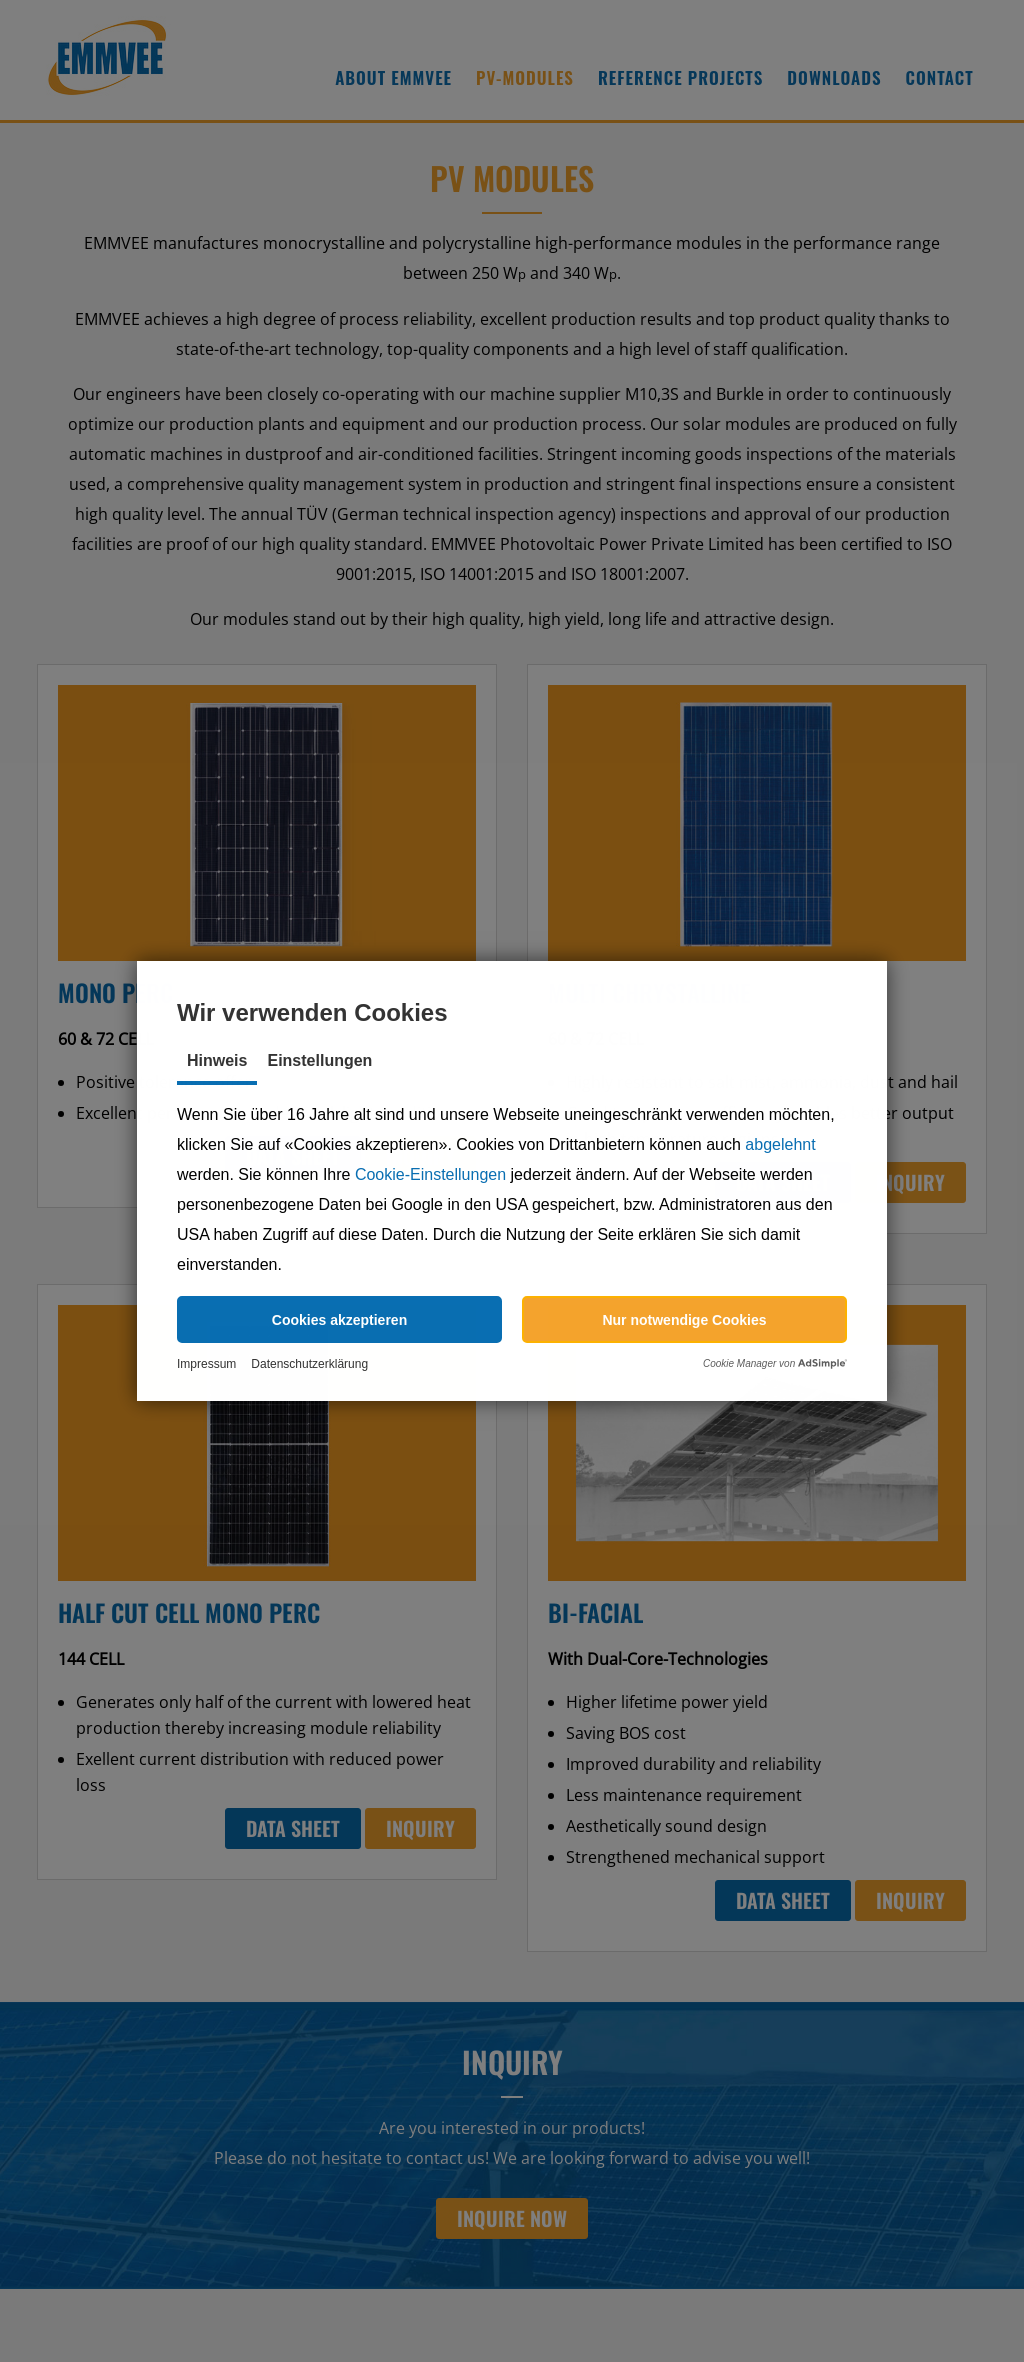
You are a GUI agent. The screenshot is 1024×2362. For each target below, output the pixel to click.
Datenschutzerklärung (309, 1364)
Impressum (206, 1364)
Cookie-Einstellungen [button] (430, 1174)
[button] (339, 1319)
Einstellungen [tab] (319, 1060)
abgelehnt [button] (780, 1144)
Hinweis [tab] (217, 1060)
